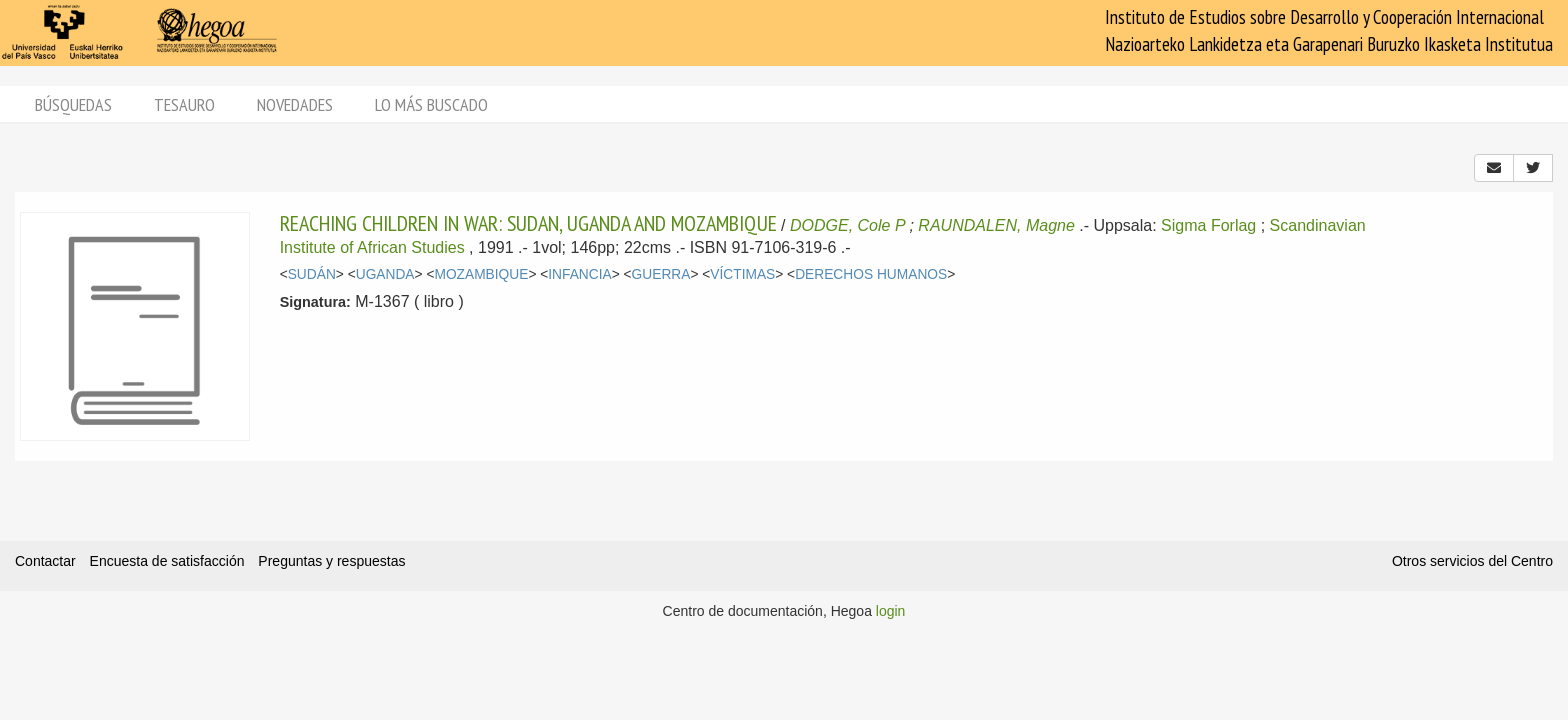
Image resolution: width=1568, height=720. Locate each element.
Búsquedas (73, 104)
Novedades (295, 104)
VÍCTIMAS (742, 274)
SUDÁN (312, 274)
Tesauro (184, 104)
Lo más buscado (431, 104)
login (891, 611)
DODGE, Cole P (847, 225)
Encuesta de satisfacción (167, 561)
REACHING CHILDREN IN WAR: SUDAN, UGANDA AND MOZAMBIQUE (528, 223)
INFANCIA (579, 274)
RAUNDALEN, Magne (996, 225)
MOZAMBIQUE (481, 274)
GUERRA (661, 274)
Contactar (45, 561)
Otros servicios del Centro (1472, 561)
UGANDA (385, 274)
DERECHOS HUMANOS (871, 274)
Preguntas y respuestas (331, 561)
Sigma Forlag (1208, 225)
